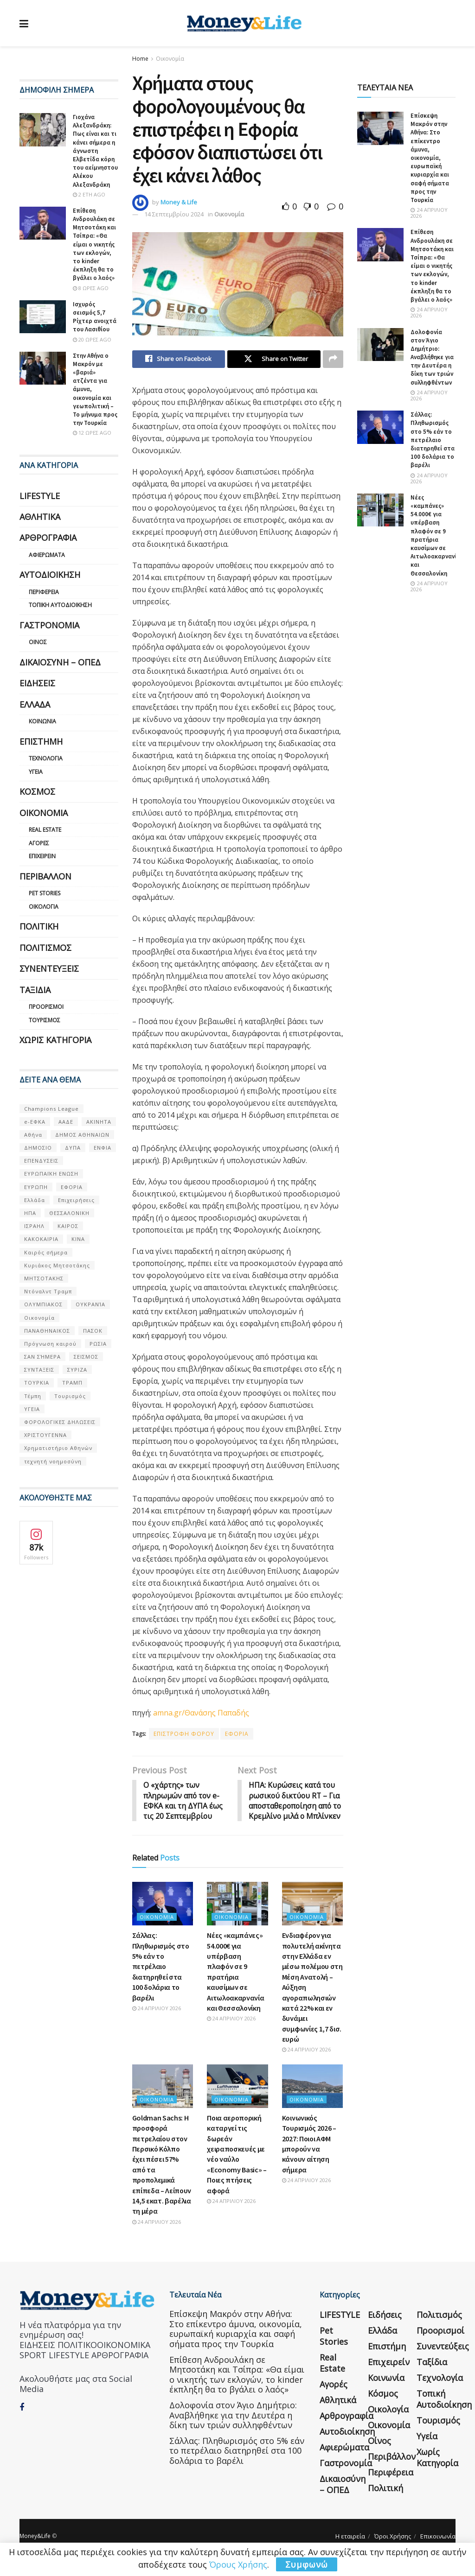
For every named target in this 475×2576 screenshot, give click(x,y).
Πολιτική (38, 926)
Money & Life (178, 202)
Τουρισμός (44, 1020)
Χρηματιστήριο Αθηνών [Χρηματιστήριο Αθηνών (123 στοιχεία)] (58, 1447)
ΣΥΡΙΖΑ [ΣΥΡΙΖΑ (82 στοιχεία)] (77, 1369)
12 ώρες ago (92, 432)
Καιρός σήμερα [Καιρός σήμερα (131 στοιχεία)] (46, 1252)
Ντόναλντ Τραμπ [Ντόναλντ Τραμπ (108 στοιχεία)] (48, 1291)
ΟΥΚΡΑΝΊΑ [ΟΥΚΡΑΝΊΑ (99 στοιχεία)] (90, 1304)
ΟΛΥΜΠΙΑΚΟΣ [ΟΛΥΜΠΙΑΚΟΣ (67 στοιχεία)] (43, 1304)
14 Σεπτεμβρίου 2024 (174, 214)
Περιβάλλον (45, 876)
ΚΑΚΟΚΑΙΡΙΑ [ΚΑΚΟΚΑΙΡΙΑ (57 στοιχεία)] (41, 1238)
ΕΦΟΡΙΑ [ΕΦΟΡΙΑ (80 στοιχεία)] (72, 1187)
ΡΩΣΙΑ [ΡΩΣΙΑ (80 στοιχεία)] (98, 1343)
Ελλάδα (34, 704)
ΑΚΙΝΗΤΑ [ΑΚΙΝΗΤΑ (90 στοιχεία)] (98, 1121)
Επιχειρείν (42, 856)
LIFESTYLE (39, 495)
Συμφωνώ (306, 2564)
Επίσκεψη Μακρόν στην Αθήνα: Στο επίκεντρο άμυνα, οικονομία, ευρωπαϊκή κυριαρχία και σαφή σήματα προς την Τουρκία (430, 158)
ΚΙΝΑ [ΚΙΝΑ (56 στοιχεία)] (78, 1238)
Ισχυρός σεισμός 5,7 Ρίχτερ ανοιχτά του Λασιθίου (94, 317)
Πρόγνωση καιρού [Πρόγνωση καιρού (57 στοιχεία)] (50, 1343)
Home (140, 59)
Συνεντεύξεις (49, 968)
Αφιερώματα (47, 555)
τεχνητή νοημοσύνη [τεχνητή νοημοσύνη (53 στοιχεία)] (53, 1461)
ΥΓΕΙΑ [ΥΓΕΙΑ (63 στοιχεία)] (32, 1408)
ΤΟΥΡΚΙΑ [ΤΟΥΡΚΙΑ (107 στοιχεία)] (36, 1382)
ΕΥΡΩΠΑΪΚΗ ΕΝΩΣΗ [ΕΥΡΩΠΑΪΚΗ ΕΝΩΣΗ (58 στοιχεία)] (51, 1173)
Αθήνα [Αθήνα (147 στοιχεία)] (33, 1134)
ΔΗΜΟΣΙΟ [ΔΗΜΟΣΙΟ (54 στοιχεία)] (38, 1147)
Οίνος (38, 642)
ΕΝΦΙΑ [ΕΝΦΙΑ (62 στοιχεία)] (102, 1147)
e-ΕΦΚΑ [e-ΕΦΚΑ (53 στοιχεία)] (34, 1121)
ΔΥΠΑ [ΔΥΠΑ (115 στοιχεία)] (73, 1147)
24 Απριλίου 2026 (156, 2019)
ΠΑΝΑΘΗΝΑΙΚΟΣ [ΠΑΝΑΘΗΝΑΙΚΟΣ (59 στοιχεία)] (47, 1330)
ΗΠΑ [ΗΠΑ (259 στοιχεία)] (30, 1212)
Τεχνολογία (46, 758)
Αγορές (39, 843)
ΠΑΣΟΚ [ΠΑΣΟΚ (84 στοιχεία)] (93, 1330)
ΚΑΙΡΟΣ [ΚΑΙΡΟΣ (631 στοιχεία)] (68, 1225)
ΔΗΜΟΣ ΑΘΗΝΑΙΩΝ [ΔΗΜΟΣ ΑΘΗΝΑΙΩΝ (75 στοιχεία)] (82, 1134)
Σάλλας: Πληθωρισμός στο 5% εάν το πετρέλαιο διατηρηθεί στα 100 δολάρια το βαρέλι (160, 1977)
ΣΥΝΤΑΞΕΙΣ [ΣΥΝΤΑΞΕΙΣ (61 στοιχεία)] (39, 1369)
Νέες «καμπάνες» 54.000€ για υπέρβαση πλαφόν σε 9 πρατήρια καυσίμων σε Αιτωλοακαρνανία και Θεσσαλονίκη (435, 535)
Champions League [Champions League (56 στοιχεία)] (51, 1108)
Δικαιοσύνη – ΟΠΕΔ (60, 662)
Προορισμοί (46, 1007)
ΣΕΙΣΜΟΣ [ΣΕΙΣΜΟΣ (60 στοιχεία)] (86, 1356)
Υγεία (36, 772)
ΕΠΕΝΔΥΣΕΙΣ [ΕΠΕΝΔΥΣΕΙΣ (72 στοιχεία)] (41, 1160)
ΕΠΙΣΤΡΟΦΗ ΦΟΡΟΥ (184, 1734)
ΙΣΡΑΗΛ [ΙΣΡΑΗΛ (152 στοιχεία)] (34, 1225)
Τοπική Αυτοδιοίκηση (60, 605)
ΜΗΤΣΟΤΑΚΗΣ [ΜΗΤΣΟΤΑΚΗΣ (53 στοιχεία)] (44, 1278)
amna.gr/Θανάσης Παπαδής (201, 1713)
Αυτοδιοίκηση (49, 574)
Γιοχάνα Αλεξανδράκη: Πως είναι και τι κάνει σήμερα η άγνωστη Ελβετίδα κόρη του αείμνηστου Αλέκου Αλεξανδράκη (95, 151)
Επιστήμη (41, 741)
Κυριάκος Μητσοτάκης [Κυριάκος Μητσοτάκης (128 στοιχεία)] (57, 1265)
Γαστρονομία (49, 625)
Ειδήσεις (37, 683)
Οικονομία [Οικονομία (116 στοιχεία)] (39, 1317)
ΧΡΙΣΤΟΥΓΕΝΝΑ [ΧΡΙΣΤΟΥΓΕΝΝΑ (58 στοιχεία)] (45, 1434)
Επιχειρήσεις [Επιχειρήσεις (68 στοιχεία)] (76, 1199)
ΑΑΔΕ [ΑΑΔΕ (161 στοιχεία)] (65, 1121)
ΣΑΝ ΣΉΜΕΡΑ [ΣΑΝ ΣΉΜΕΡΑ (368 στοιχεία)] (42, 1356)
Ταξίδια (35, 989)
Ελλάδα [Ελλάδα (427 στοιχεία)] (34, 1199)
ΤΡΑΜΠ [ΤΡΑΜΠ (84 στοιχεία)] (72, 1382)
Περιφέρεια (44, 592)
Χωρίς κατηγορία (55, 1039)
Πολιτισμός (45, 947)
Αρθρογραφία (48, 537)
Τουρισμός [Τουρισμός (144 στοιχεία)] (70, 1395)
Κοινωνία (42, 721)
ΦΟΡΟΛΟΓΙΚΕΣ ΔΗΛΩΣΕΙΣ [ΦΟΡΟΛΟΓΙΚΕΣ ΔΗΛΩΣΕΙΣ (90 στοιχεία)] (60, 1421)
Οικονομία (170, 59)
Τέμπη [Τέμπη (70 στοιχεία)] (32, 1395)
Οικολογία (43, 907)
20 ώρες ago (92, 339)
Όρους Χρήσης (238, 2564)
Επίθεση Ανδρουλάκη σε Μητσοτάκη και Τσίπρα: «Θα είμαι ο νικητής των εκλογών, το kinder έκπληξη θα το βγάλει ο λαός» (94, 244)
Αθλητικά (39, 516)
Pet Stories (44, 893)
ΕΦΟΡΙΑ (237, 1734)
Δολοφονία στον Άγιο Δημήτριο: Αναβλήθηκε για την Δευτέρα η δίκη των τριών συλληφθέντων (432, 357)
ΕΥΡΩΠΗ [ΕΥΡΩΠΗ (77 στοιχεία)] (36, 1187)
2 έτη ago (89, 194)
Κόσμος (37, 791)
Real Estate (45, 830)
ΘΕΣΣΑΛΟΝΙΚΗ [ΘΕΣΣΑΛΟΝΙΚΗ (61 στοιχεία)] (69, 1212)
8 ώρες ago (91, 288)
